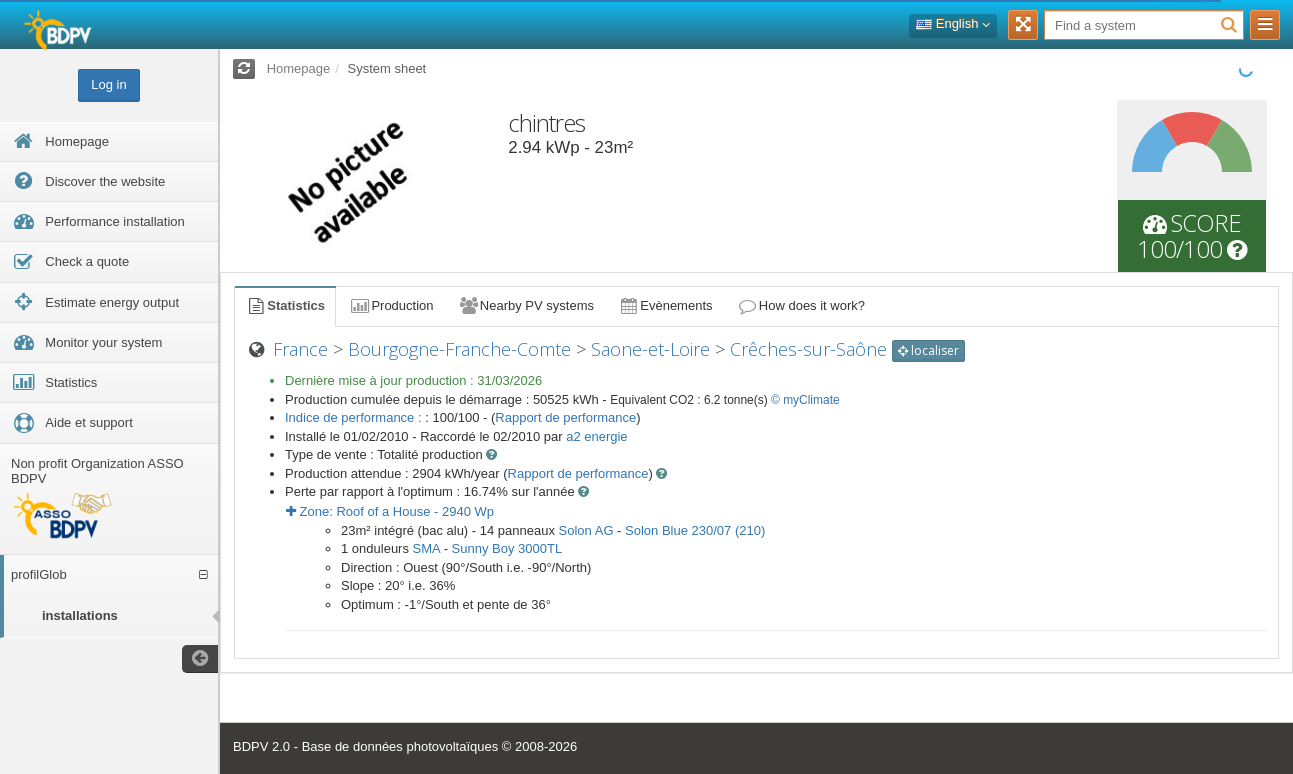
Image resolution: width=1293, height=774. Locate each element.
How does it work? (801, 305)
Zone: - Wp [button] (390, 511)
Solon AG (586, 530)
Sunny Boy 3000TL (507, 548)
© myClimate (805, 400)
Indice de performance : (355, 417)
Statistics (285, 305)
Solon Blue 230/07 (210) (695, 530)
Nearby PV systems (526, 305)
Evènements (665, 305)
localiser (928, 350)
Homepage (299, 68)
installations (80, 615)
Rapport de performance (565, 417)
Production (391, 305)
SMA (426, 548)
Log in (108, 84)
